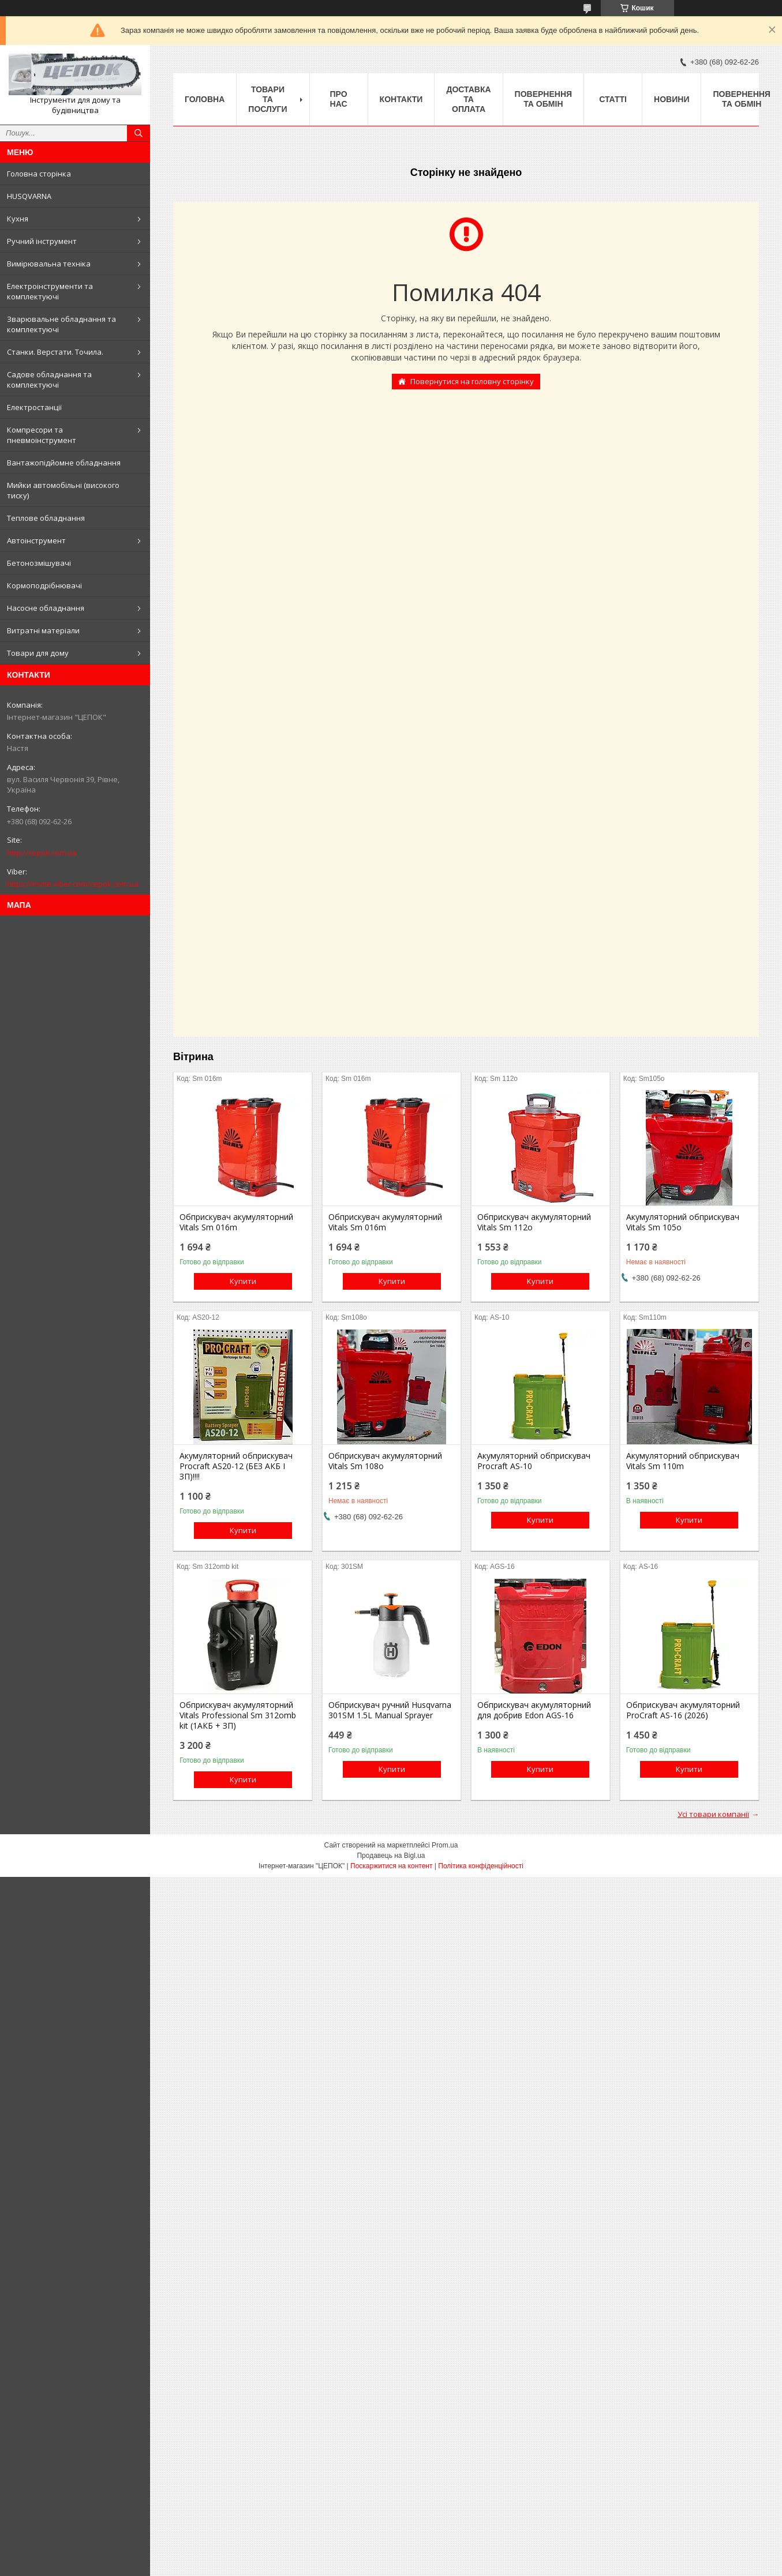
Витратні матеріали (43, 630)
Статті (613, 99)
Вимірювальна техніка (49, 263)
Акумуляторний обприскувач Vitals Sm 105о (682, 1222)
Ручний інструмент (42, 241)
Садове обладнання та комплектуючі (49, 379)
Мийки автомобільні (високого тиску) (63, 490)
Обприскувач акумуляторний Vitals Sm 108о (385, 1461)
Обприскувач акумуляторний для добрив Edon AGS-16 (534, 1710)
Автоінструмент (36, 540)
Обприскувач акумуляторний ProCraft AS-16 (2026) (683, 1710)
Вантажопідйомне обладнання (64, 462)
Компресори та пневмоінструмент (41, 435)
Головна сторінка (39, 173)
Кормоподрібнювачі (44, 585)
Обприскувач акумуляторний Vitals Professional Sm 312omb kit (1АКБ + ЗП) (237, 1715)
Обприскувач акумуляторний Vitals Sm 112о (534, 1222)
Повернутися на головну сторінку (472, 381)
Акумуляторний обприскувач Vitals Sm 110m (682, 1461)
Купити (243, 1281)
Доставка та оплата (468, 99)
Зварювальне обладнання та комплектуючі (61, 324)
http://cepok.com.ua (42, 852)
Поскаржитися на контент (391, 1866)
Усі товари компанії (713, 1814)
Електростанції (34, 407)
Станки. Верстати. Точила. (55, 352)
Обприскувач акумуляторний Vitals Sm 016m (236, 1222)
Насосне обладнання (45, 608)
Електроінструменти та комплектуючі (50, 291)
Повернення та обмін (543, 98)
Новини (671, 99)
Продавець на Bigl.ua (391, 1856)
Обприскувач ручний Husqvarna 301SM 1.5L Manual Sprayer (389, 1710)
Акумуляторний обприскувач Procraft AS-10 (533, 1461)
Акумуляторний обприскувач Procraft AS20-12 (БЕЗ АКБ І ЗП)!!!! (236, 1466)
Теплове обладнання (46, 518)
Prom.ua (445, 1845)
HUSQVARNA (29, 196)
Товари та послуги (267, 99)
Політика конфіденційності (480, 1866)
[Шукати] (138, 133)
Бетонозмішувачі (39, 563)
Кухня (17, 218)
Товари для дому (38, 653)
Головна (205, 99)
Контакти (401, 99)
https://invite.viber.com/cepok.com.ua (73, 883)
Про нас (338, 98)
